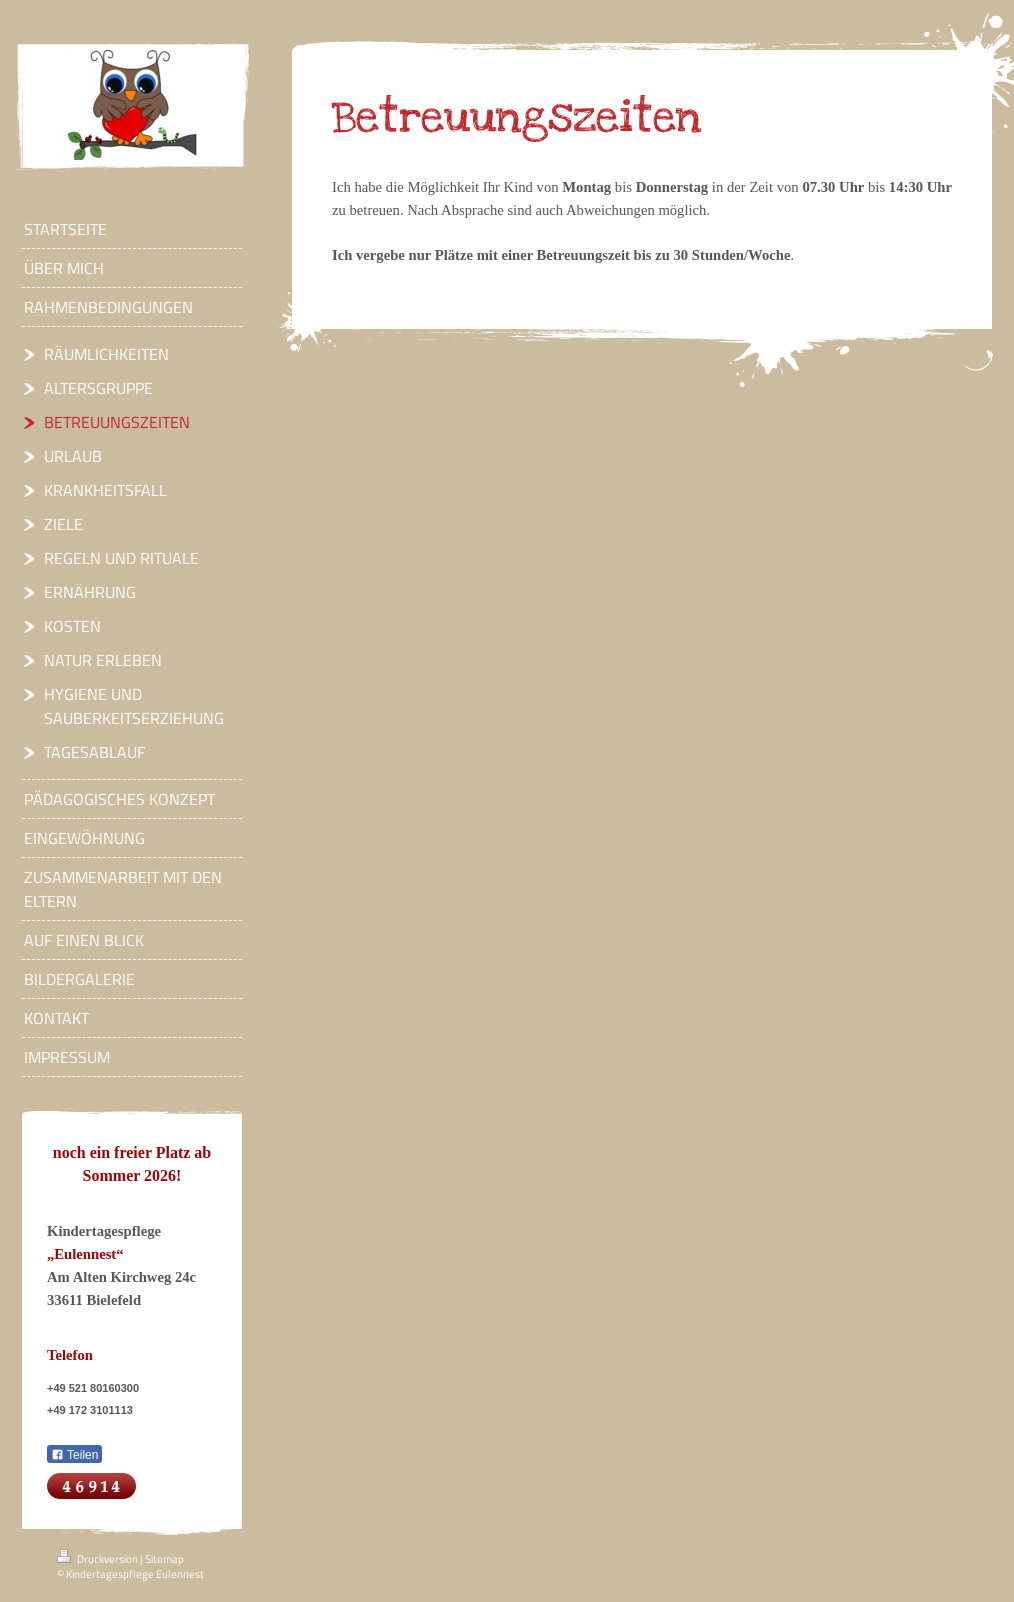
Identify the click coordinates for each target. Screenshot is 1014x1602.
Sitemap (164, 1559)
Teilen (74, 1455)
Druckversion (98, 1559)
